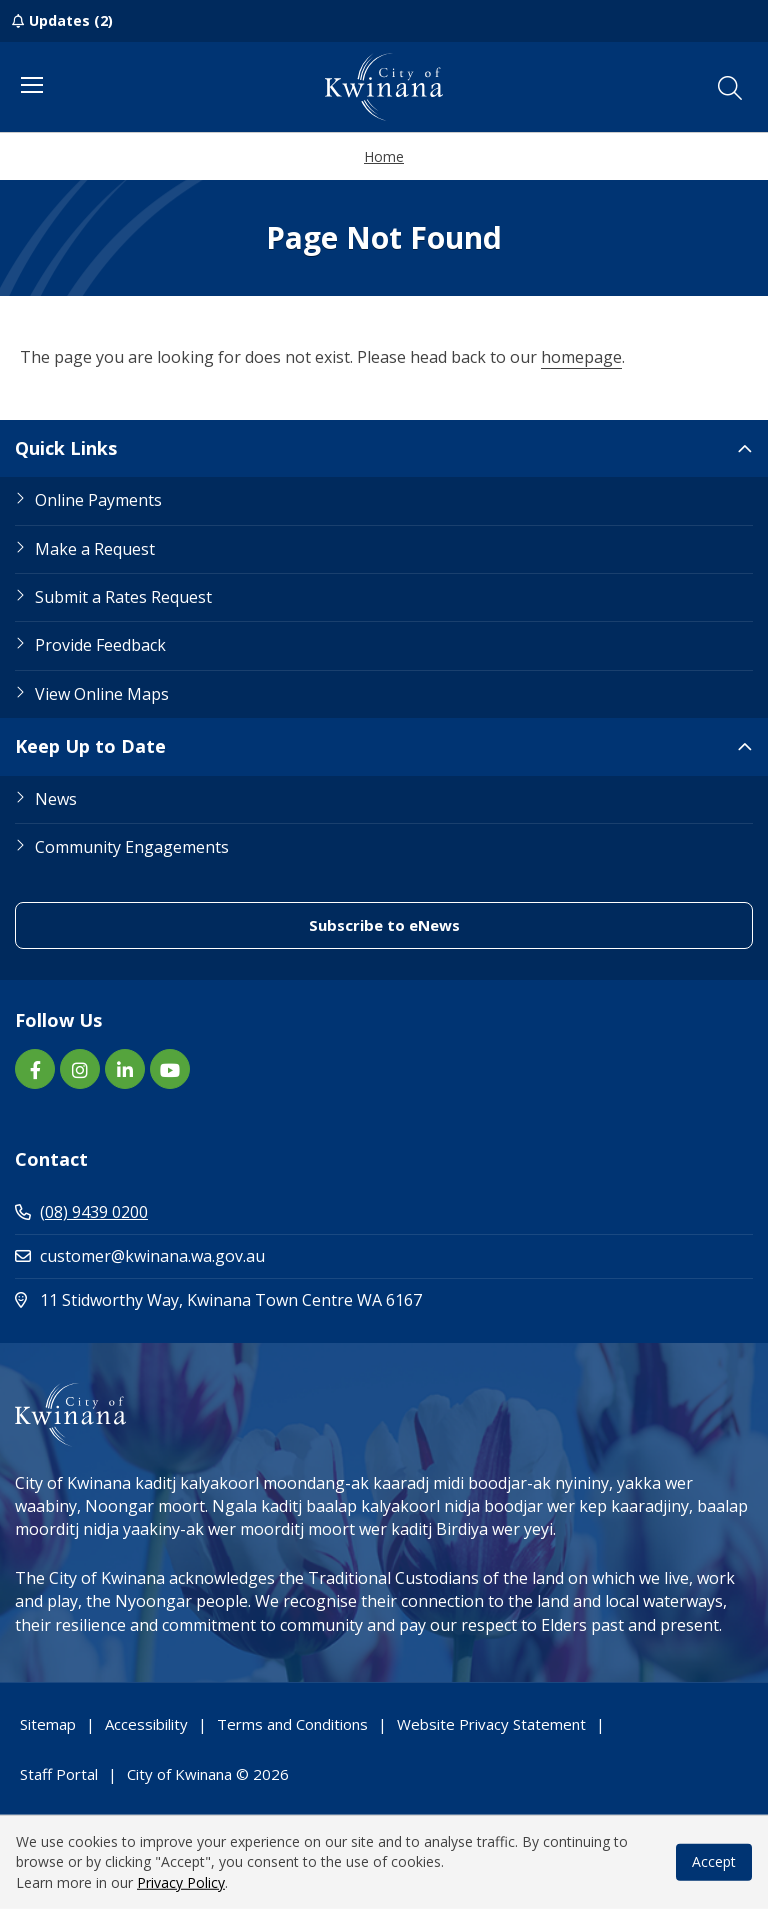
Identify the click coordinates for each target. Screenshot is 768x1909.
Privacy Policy (181, 1882)
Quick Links (66, 448)
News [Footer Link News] (56, 799)
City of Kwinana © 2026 (208, 1774)
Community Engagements (132, 847)
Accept (714, 1861)
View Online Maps (102, 694)
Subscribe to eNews (472, 924)
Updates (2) (71, 20)
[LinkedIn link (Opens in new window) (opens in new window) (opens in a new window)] (125, 1069)
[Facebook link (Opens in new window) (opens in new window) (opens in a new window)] (35, 1069)
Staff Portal (59, 1774)
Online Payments (98, 500)
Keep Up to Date (90, 746)
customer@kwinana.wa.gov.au (140, 1256)
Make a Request (95, 549)
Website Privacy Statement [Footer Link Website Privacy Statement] (491, 1724)
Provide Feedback (100, 645)
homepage (581, 357)
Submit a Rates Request (123, 597)
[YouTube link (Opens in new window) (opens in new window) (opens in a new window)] (170, 1069)
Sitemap (48, 1724)
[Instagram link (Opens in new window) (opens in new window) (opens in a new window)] (80, 1069)
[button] (730, 88)
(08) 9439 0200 (81, 1212)
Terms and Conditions (292, 1724)
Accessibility (146, 1724)
